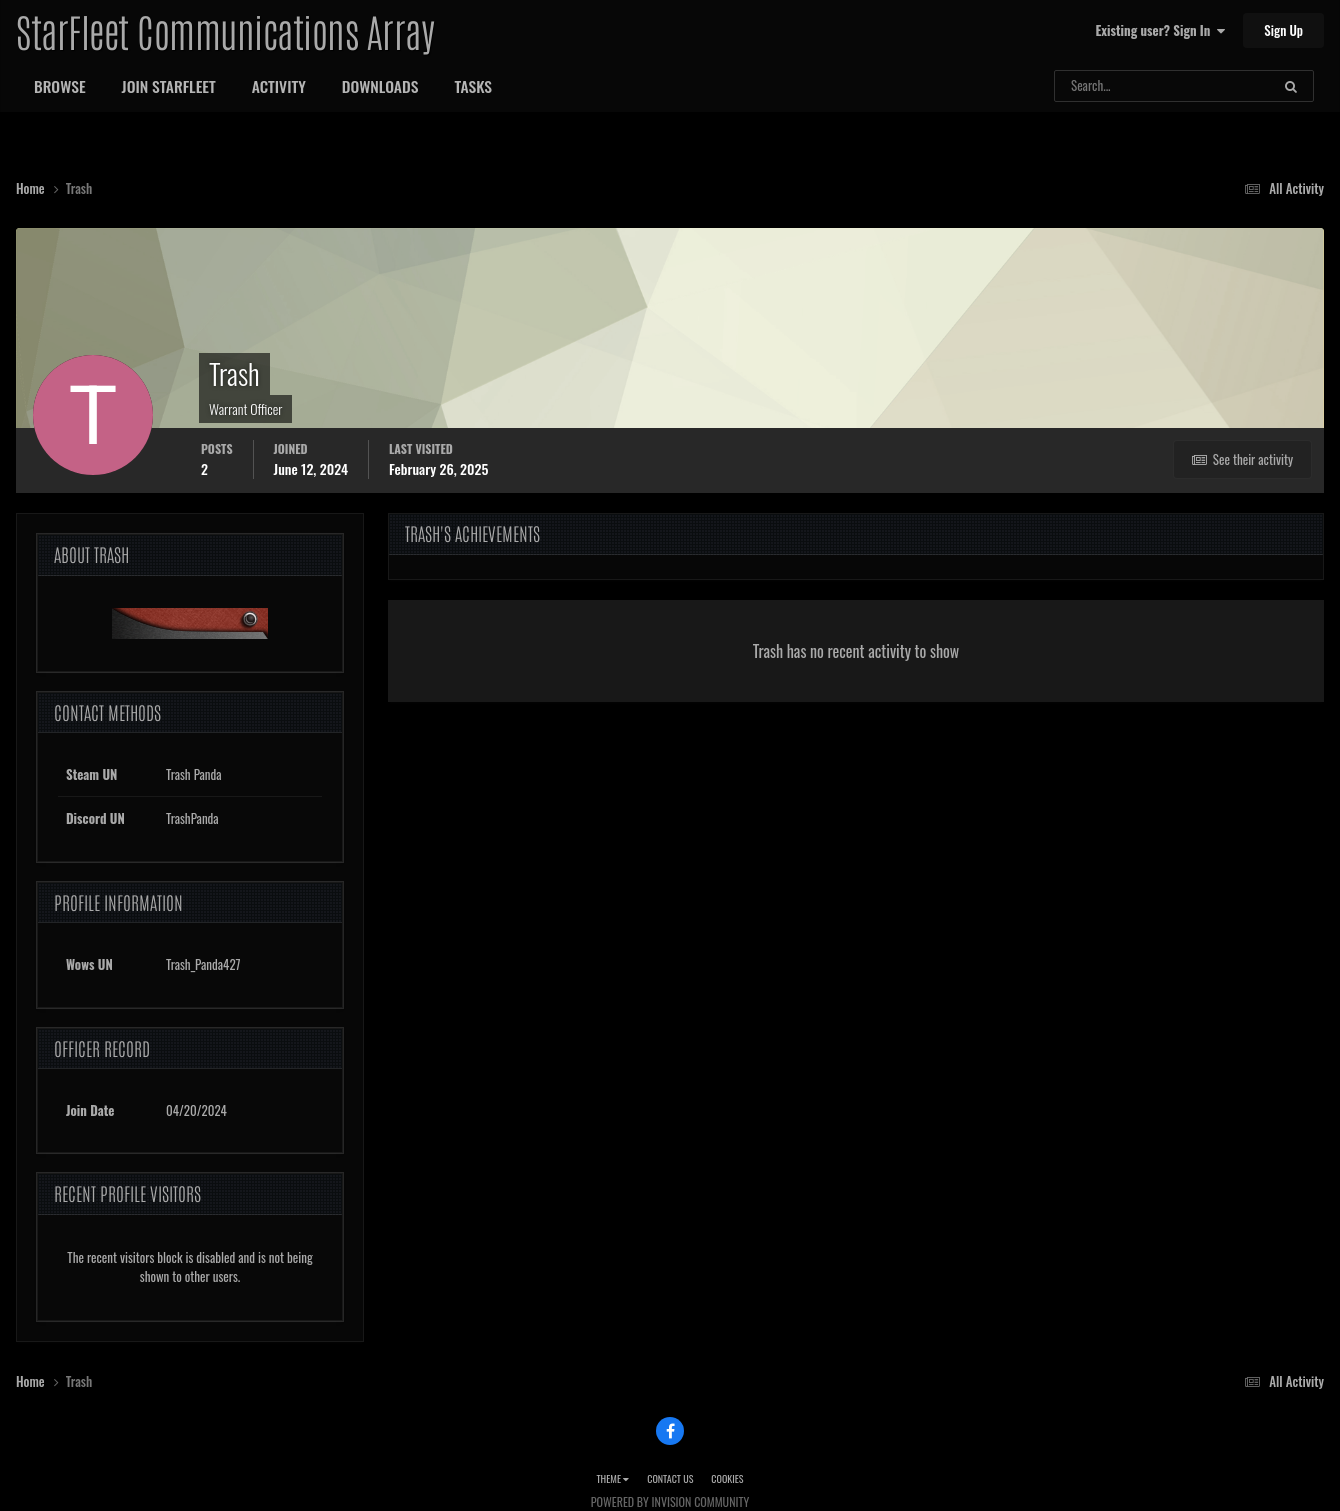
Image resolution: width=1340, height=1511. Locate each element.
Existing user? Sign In (1160, 30)
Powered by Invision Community (670, 1501)
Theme (612, 1478)
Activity (279, 86)
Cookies (727, 1478)
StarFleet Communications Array (225, 30)
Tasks (473, 86)
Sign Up (1283, 30)
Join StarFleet (169, 86)
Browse (60, 86)
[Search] (1109, 86)
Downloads (380, 86)
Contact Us (670, 1478)
